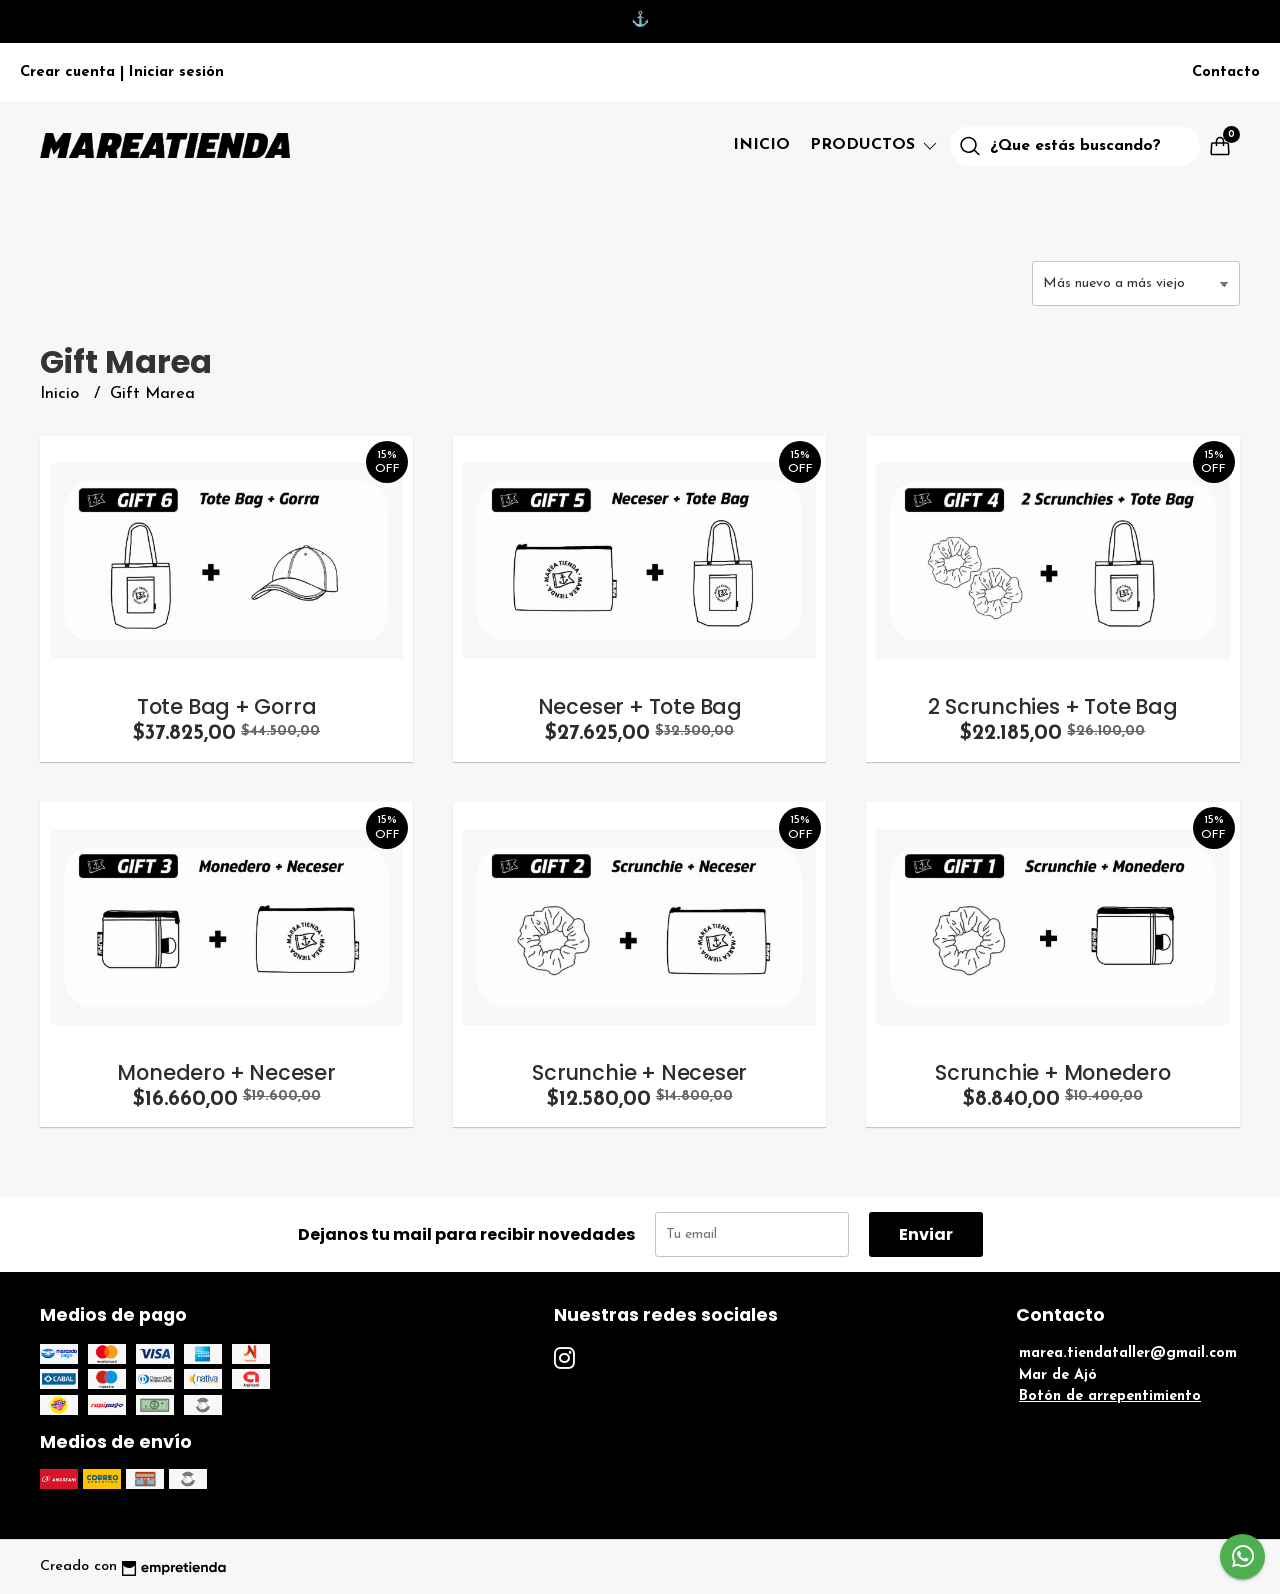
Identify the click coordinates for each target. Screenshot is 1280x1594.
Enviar (926, 1234)
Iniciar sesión (176, 72)
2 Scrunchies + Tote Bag (1052, 706)
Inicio (761, 145)
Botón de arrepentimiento (1110, 1396)
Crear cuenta (67, 72)
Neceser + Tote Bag (640, 706)
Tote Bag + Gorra (227, 706)
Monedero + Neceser (226, 1072)
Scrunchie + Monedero (1053, 1072)
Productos (875, 145)
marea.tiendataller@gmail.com (1128, 1353)
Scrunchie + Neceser (639, 1072)
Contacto (1226, 72)
